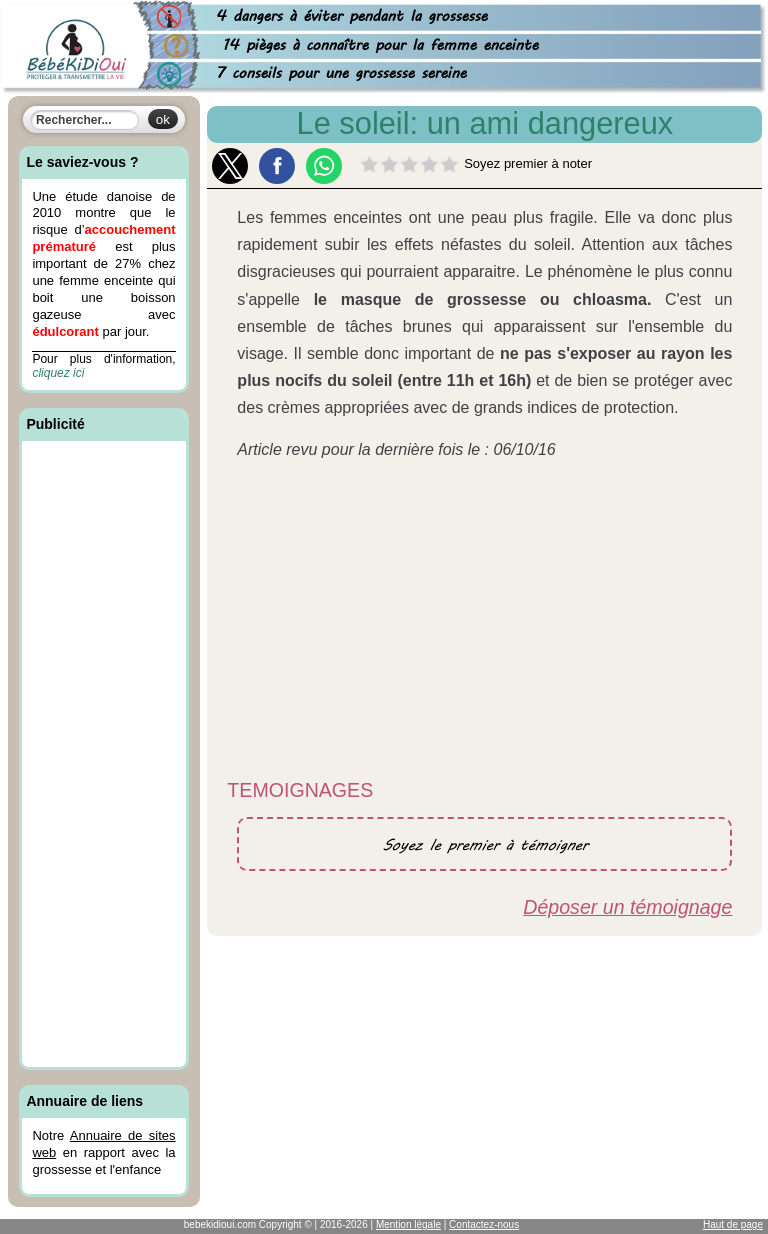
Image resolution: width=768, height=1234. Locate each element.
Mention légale (408, 1224)
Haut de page (733, 1224)
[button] (230, 166)
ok (163, 119)
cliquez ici (58, 373)
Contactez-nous (484, 1224)
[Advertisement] (103, 757)
